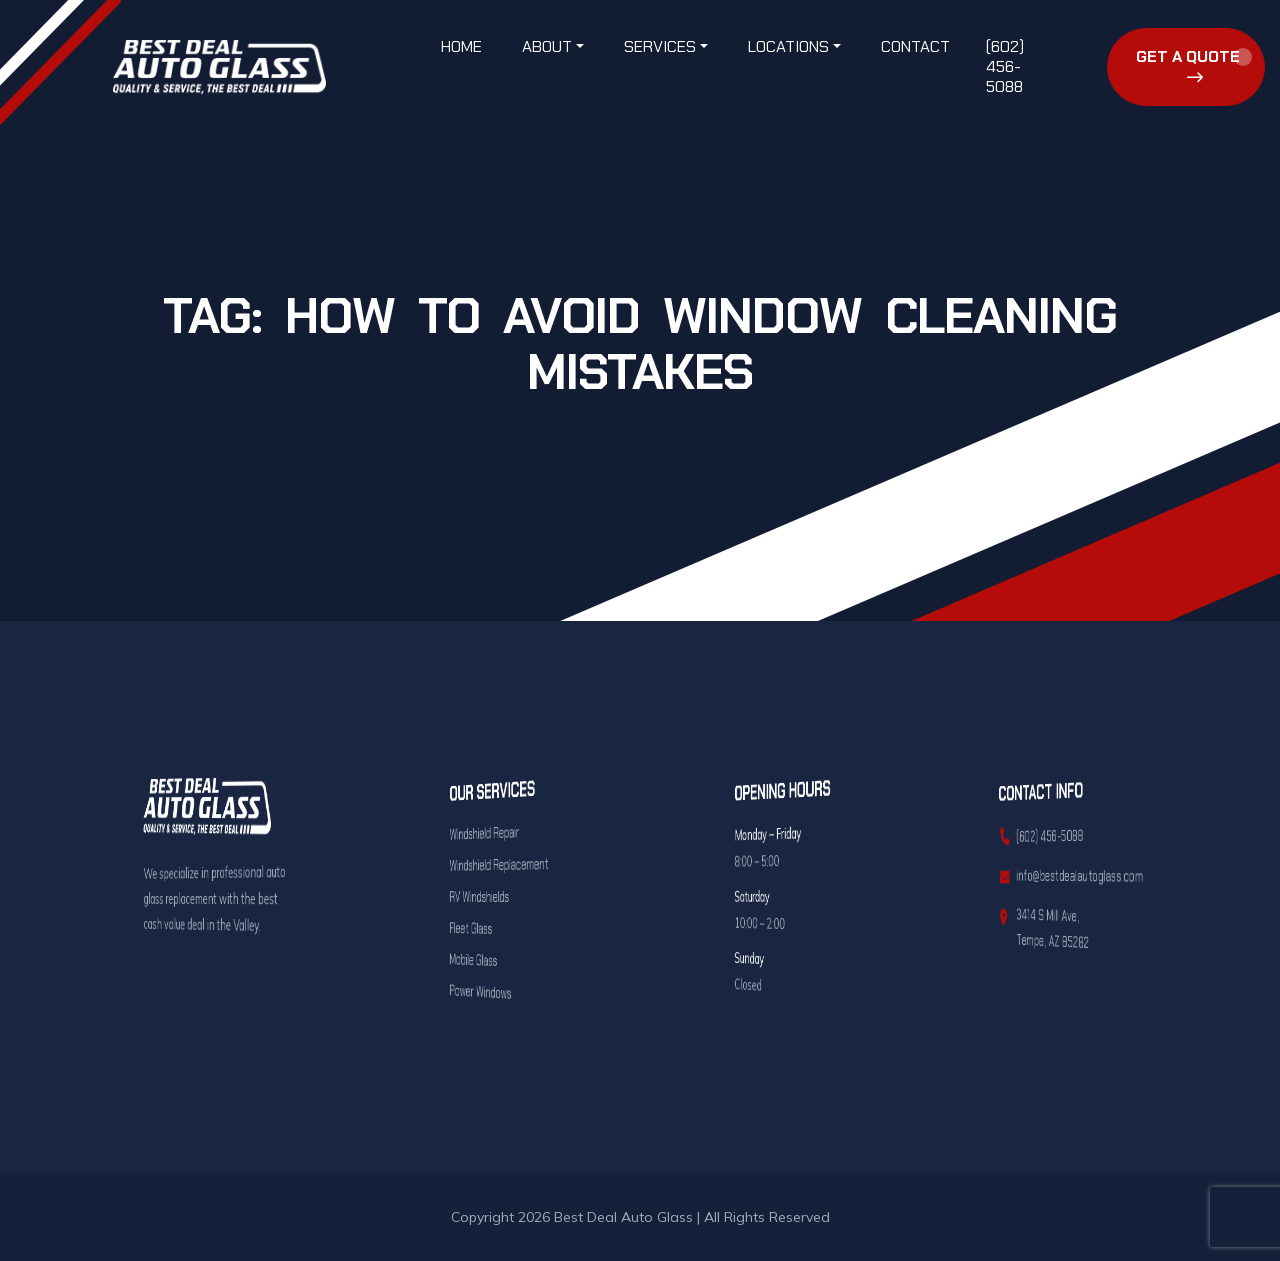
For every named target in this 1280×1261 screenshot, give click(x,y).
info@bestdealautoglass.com (1071, 876)
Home (461, 46)
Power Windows (493, 991)
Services (660, 46)
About (547, 46)
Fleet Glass (490, 928)
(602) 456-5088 (1005, 66)
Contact (915, 46)
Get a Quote (1188, 65)
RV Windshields (493, 896)
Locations (788, 46)
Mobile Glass (491, 959)
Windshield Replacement (498, 863)
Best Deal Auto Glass (623, 1217)
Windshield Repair (494, 833)
